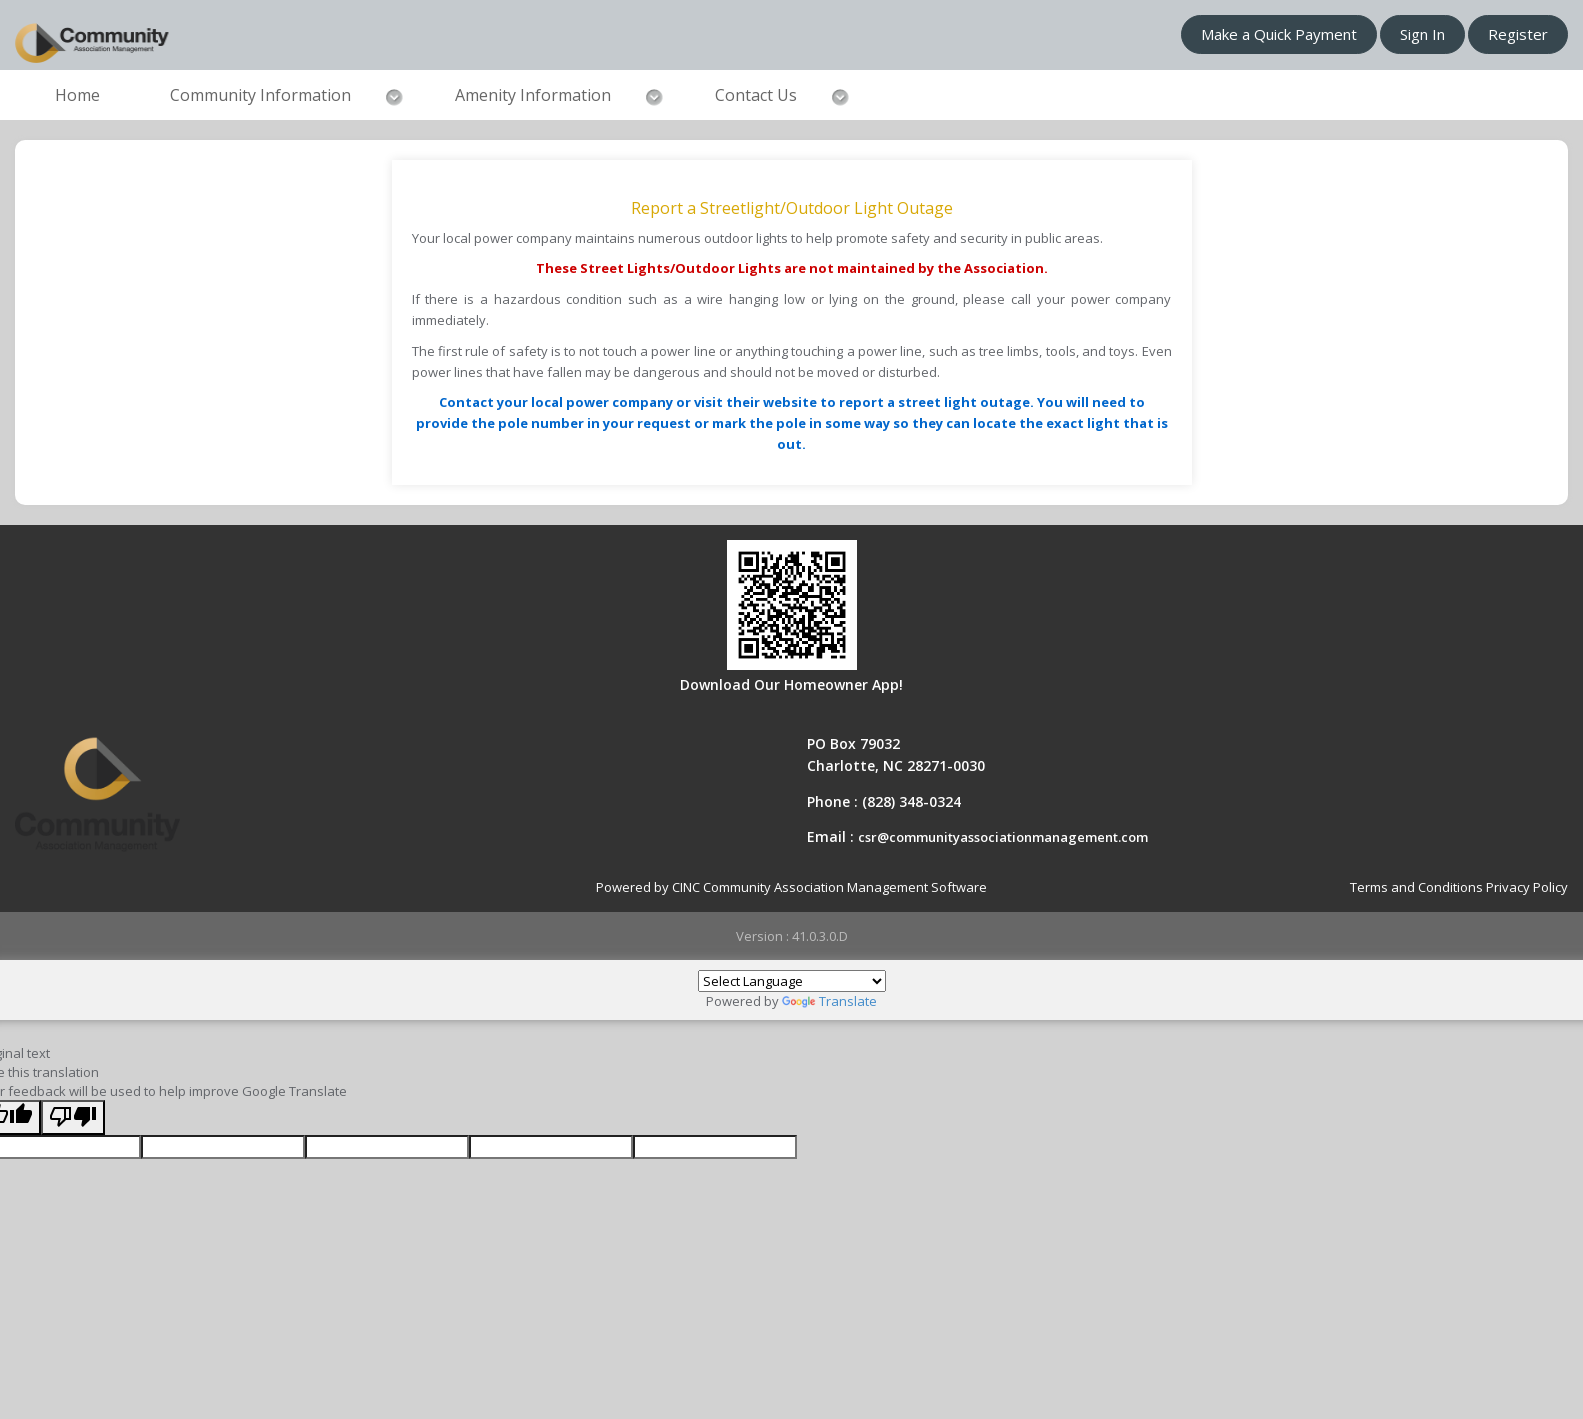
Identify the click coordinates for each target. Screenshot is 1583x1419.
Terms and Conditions (1416, 887)
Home (77, 95)
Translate (829, 1001)
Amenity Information (533, 95)
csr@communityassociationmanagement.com (1003, 837)
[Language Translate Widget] (792, 981)
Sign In (1422, 34)
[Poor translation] (73, 1117)
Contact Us (756, 95)
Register (1518, 34)
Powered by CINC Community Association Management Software (791, 887)
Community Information (260, 95)
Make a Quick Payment (1279, 34)
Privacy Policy (1527, 887)
